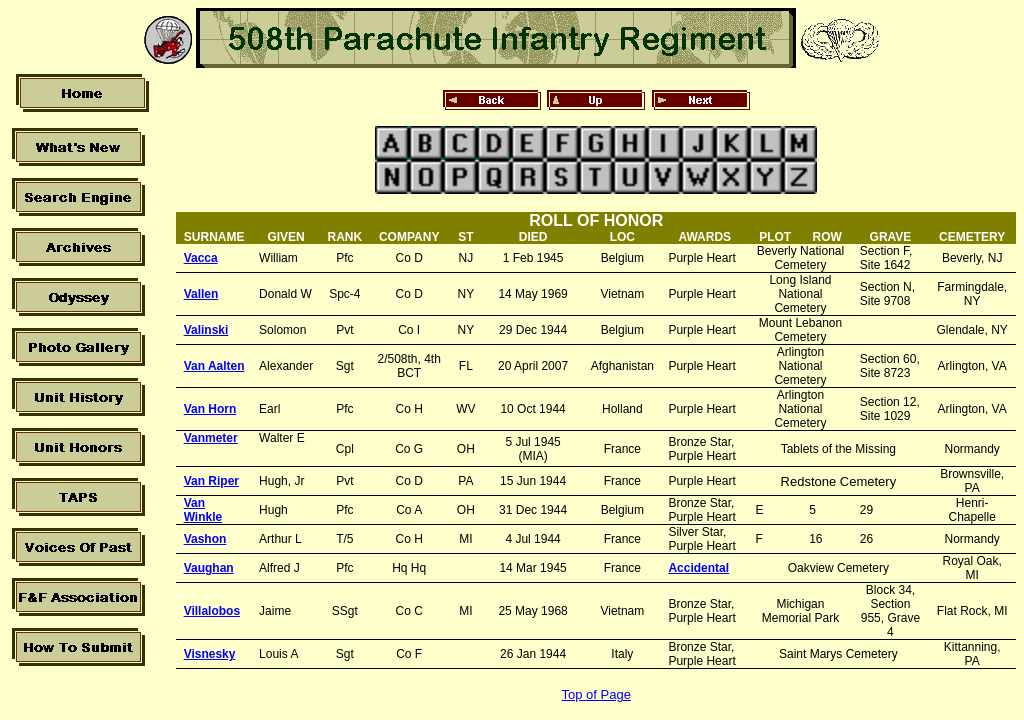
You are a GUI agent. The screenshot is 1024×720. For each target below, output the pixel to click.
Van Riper (211, 481)
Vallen (201, 294)
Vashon (205, 539)
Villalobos (212, 611)
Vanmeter (211, 438)
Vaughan (209, 568)
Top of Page (596, 694)
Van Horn (210, 409)
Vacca (201, 258)
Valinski (206, 330)
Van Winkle (203, 510)
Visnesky (210, 654)
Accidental (698, 568)
